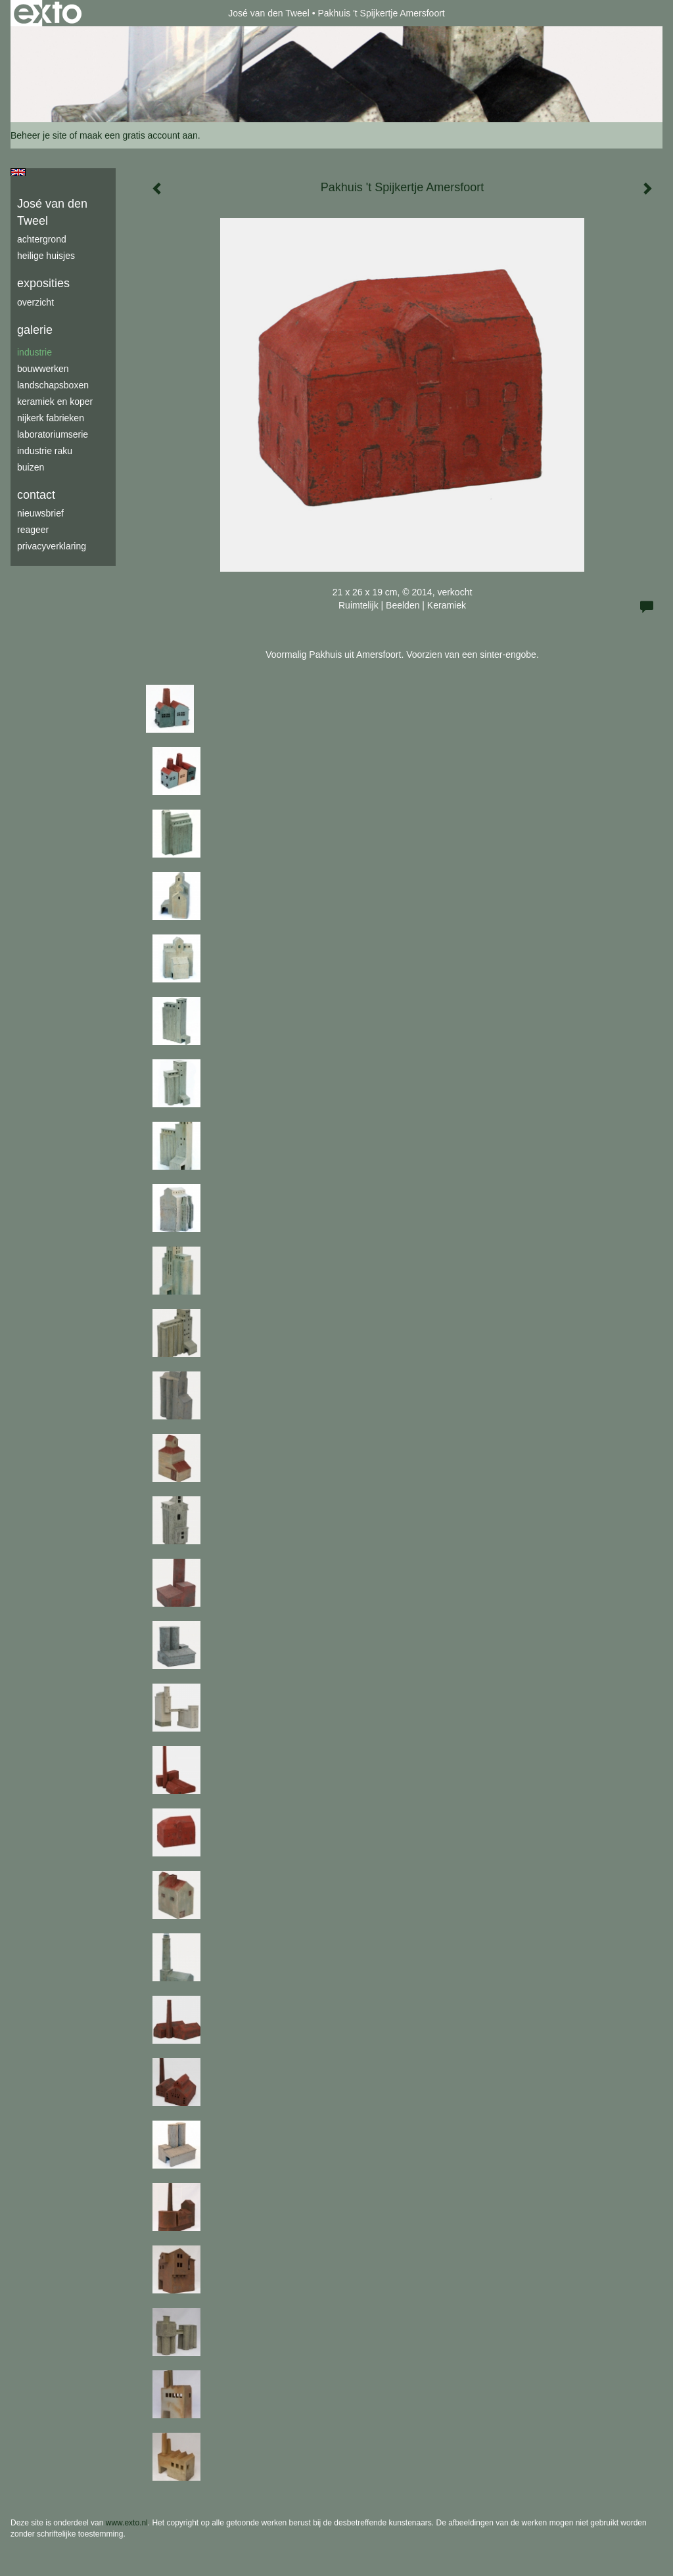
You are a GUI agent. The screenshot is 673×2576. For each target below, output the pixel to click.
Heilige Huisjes (46, 255)
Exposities (43, 283)
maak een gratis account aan (139, 135)
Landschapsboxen (53, 385)
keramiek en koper (55, 401)
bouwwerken (43, 368)
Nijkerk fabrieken (50, 418)
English (18, 172)
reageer (33, 529)
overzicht (35, 302)
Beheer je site (39, 135)
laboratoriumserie (52, 434)
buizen (30, 467)
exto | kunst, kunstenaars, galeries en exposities (48, 13)
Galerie (35, 329)
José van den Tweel (269, 13)
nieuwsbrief (40, 513)
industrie (34, 352)
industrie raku (44, 451)
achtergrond (41, 239)
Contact (36, 494)
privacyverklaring (51, 546)
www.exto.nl (127, 2522)
